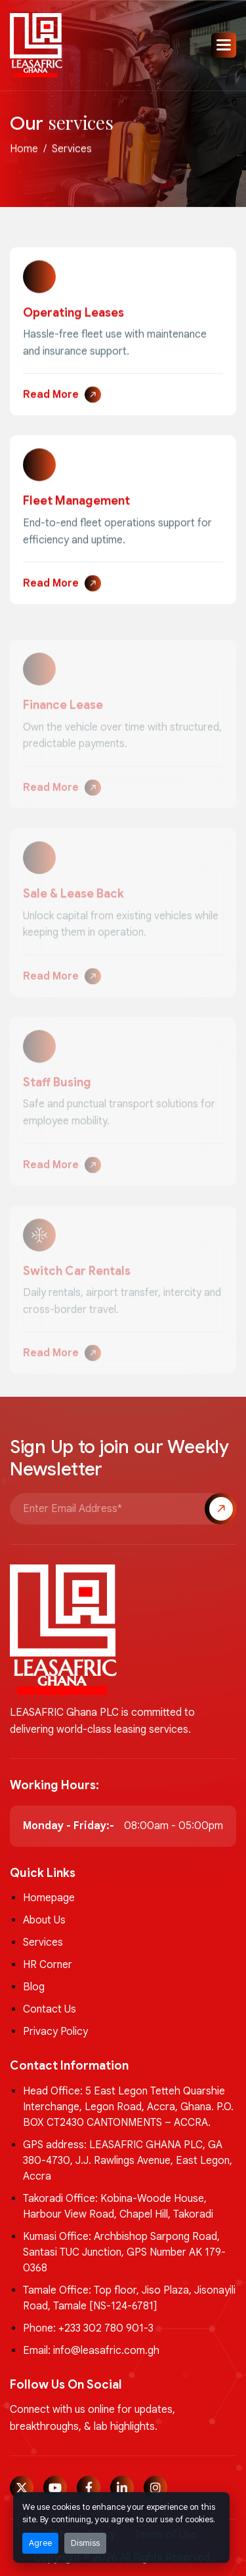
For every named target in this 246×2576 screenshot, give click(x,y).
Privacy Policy (55, 2031)
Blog (34, 1987)
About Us (44, 1920)
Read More (51, 397)
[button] (223, 45)
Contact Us (49, 2009)
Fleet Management (76, 503)
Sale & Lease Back (73, 903)
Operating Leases (73, 315)
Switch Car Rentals (77, 1279)
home (24, 151)
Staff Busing (57, 1091)
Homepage (49, 1897)
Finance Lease (63, 714)
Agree (40, 2542)
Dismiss (85, 2542)
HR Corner (47, 1964)
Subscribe (220, 1509)
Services (43, 1942)
